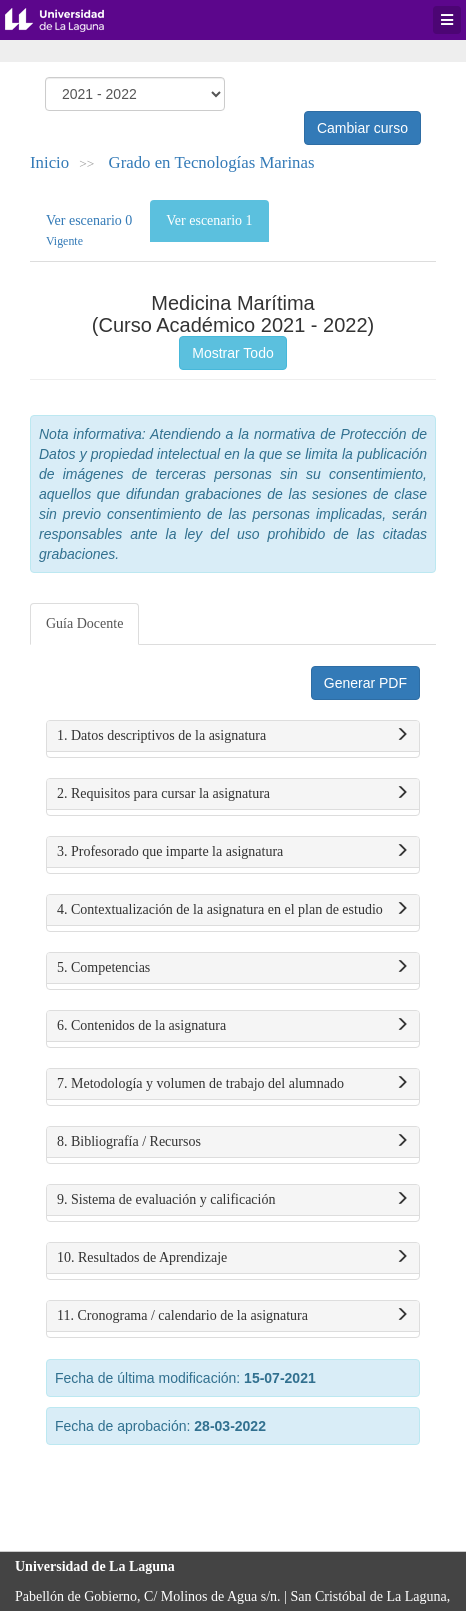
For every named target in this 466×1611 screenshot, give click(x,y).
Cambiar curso (362, 128)
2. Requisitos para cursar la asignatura (233, 794)
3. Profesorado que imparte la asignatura (233, 852)
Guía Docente (84, 623)
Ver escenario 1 (209, 220)
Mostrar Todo (232, 353)
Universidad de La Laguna (70, 20)
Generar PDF (365, 683)
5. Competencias (233, 968)
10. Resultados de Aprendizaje (233, 1258)
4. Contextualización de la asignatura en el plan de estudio (233, 910)
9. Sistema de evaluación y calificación (233, 1200)
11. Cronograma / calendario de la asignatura (233, 1316)
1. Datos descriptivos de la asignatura (233, 736)
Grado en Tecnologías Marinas (212, 162)
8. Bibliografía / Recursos (233, 1142)
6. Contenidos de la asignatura (233, 1026)
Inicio (49, 162)
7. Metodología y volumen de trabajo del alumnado (233, 1084)
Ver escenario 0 (89, 230)
